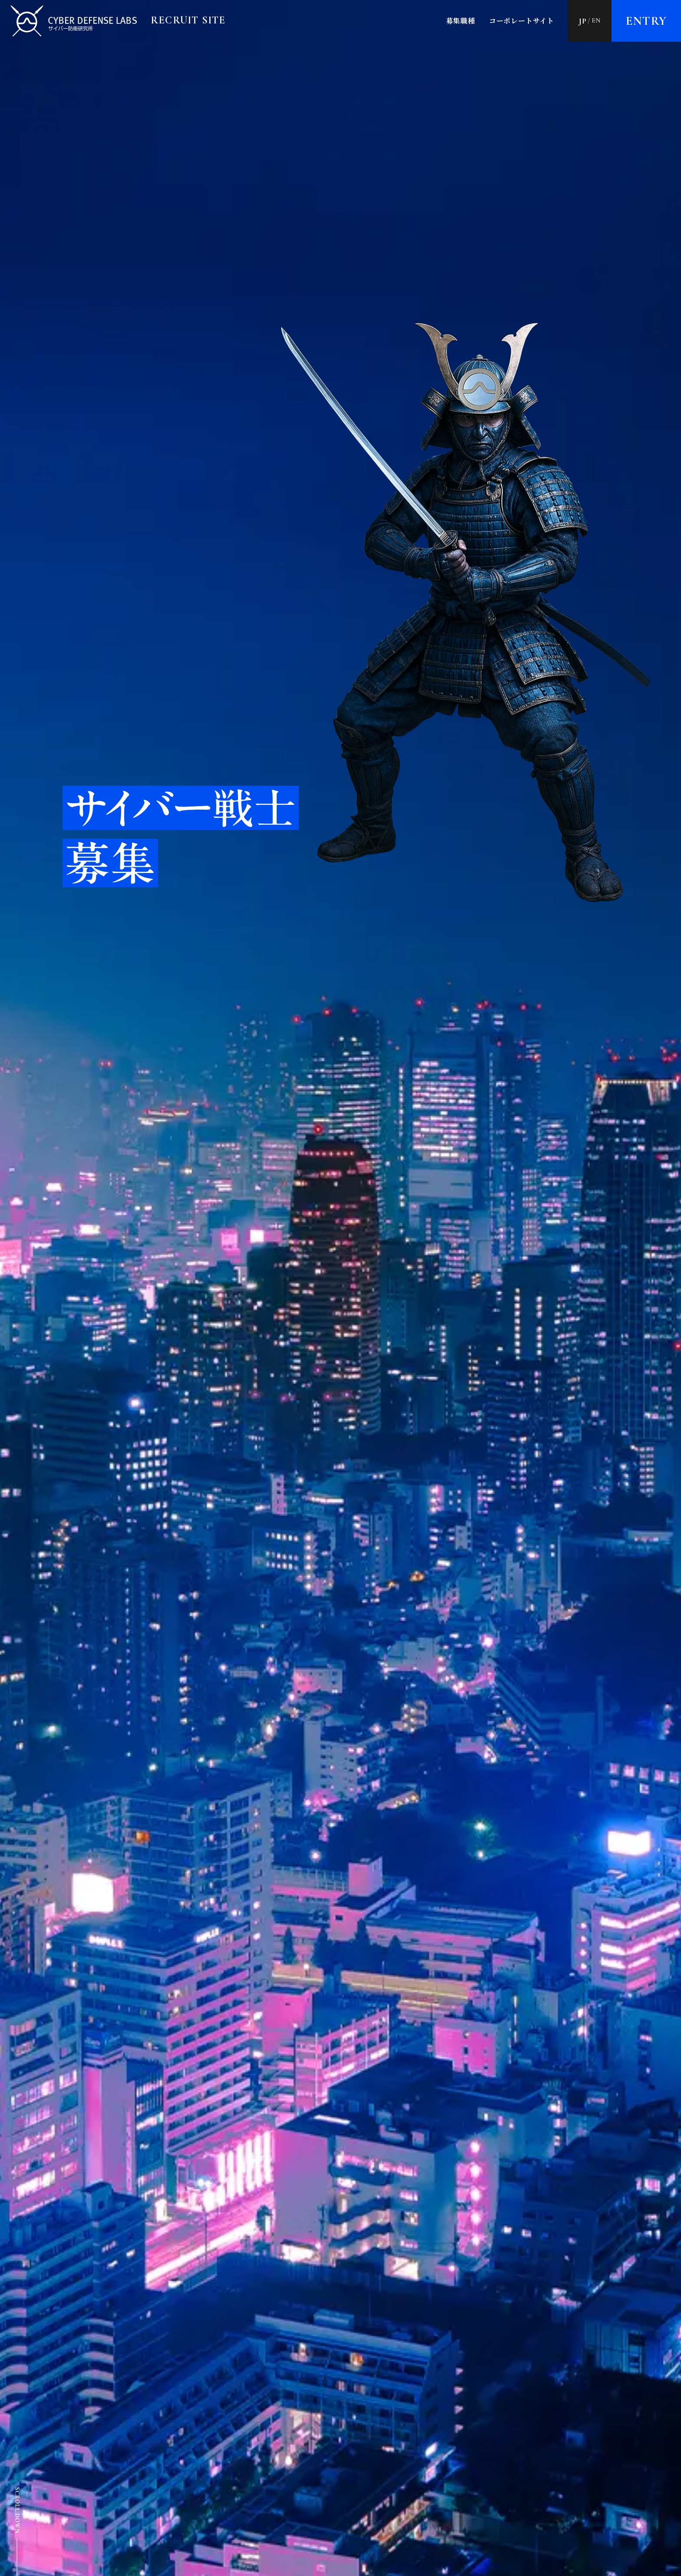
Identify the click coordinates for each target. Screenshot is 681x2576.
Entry (646, 20)
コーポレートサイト (521, 21)
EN (597, 20)
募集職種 (460, 21)
